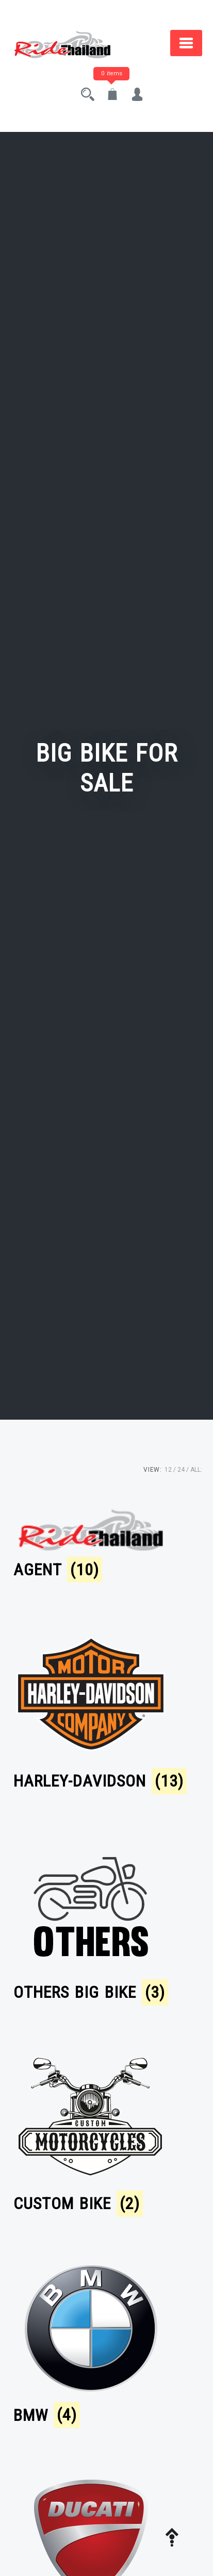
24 (181, 1469)
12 (168, 1469)
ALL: (196, 1469)
